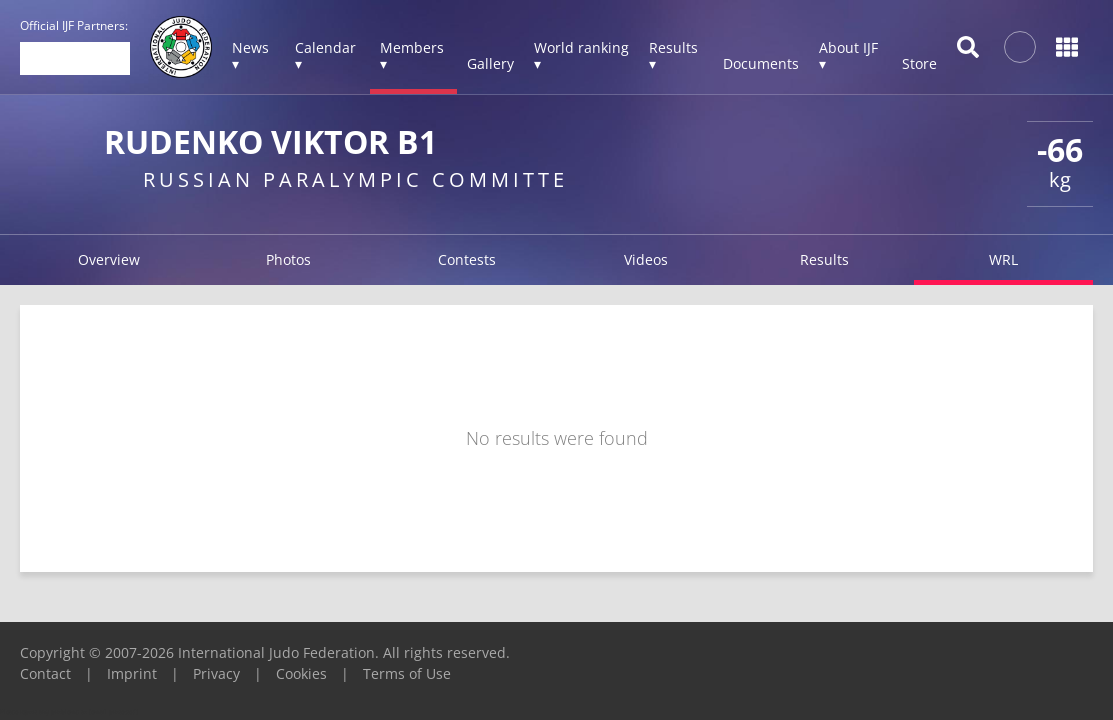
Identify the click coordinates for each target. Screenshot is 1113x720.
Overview (109, 259)
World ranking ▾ (581, 55)
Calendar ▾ (325, 55)
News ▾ (250, 55)
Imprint (132, 673)
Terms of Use (407, 673)
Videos (646, 259)
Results (824, 259)
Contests (467, 259)
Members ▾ (412, 55)
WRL (1003, 259)
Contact (45, 673)
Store (919, 63)
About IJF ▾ (848, 55)
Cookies (301, 673)
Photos (288, 259)
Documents (761, 63)
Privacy (216, 673)
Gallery (490, 63)
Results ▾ (673, 55)
